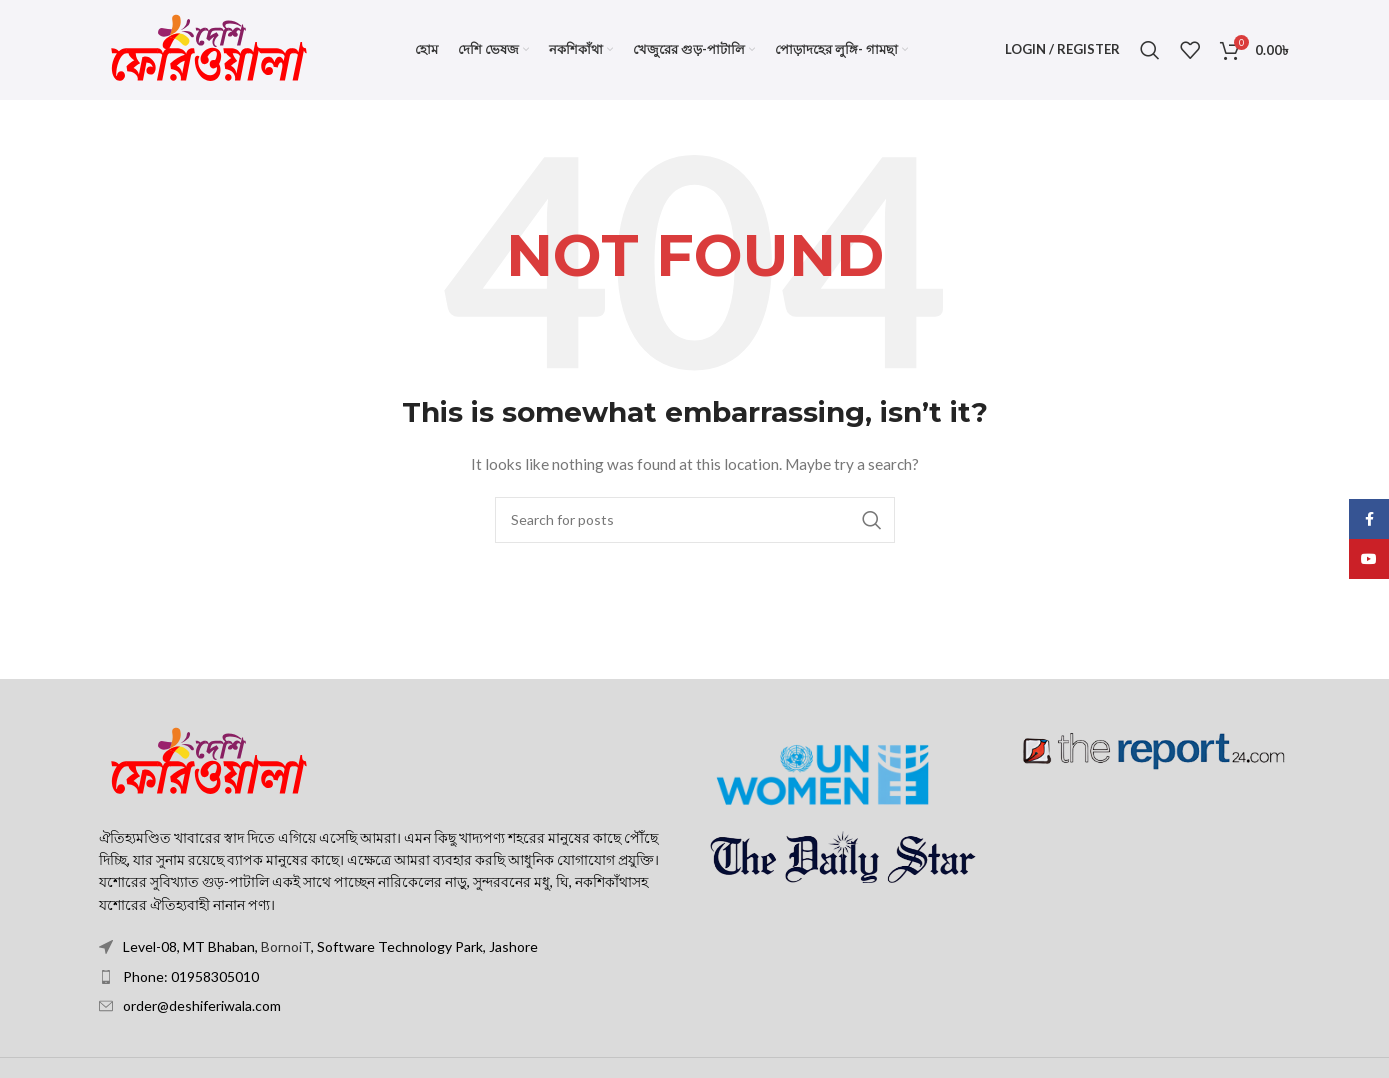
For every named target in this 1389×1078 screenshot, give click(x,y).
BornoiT (286, 947)
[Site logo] (209, 48)
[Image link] (209, 761)
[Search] (1150, 50)
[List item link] (389, 977)
